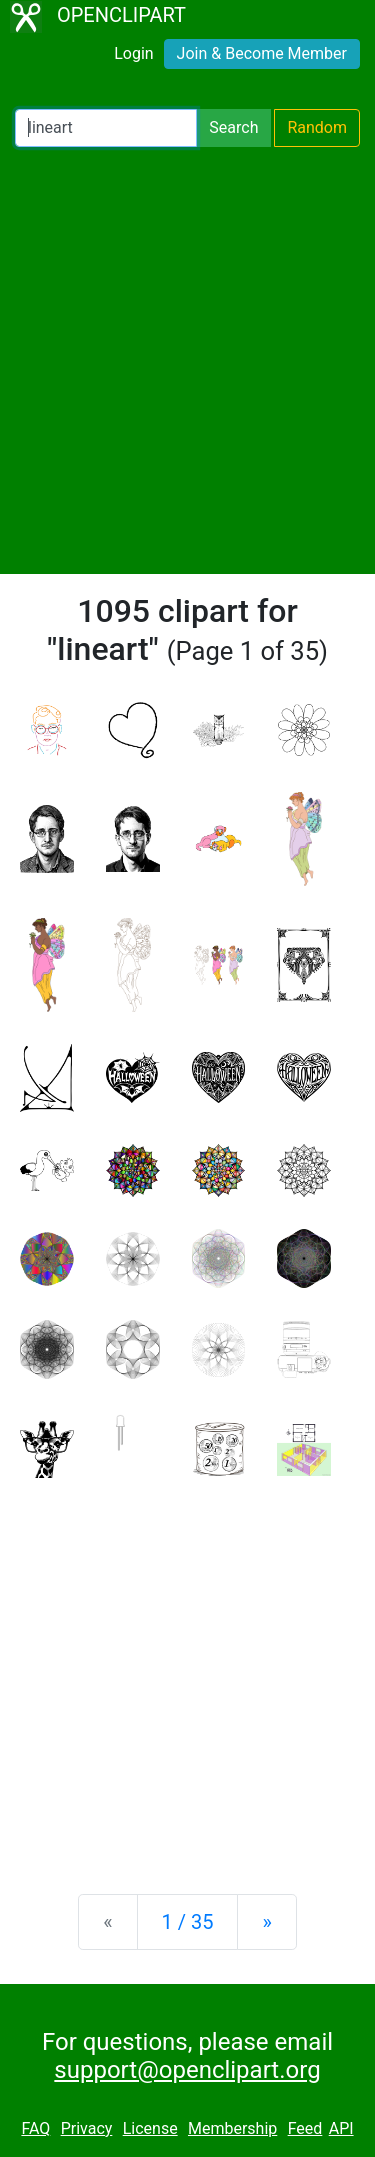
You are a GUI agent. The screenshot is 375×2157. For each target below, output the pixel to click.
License (150, 2128)
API (341, 2128)
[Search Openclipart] (106, 128)
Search (233, 127)
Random (317, 127)
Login (133, 53)
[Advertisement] (187, 360)
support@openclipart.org (187, 2070)
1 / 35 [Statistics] (188, 1922)
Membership (232, 2128)
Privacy (87, 2128)
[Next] (266, 1922)
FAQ (35, 2128)
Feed (305, 2128)
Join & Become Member (262, 53)
